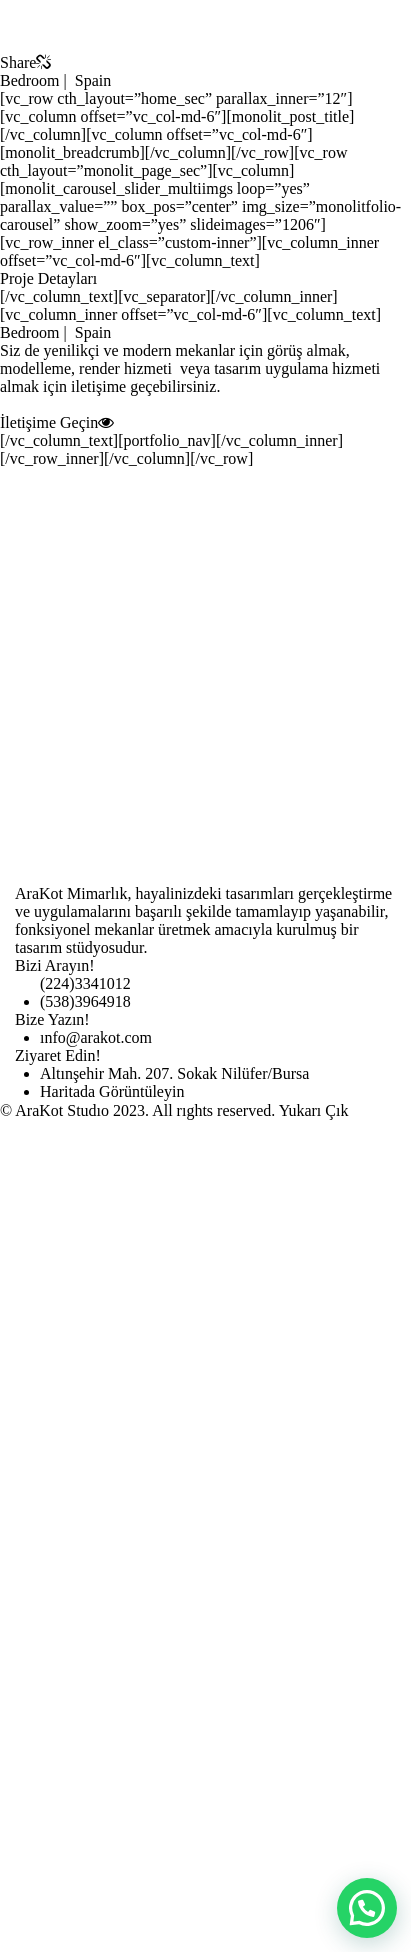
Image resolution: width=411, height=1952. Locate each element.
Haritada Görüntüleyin (112, 1091)
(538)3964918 (85, 1001)
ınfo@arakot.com (96, 1037)
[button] (367, 1908)
